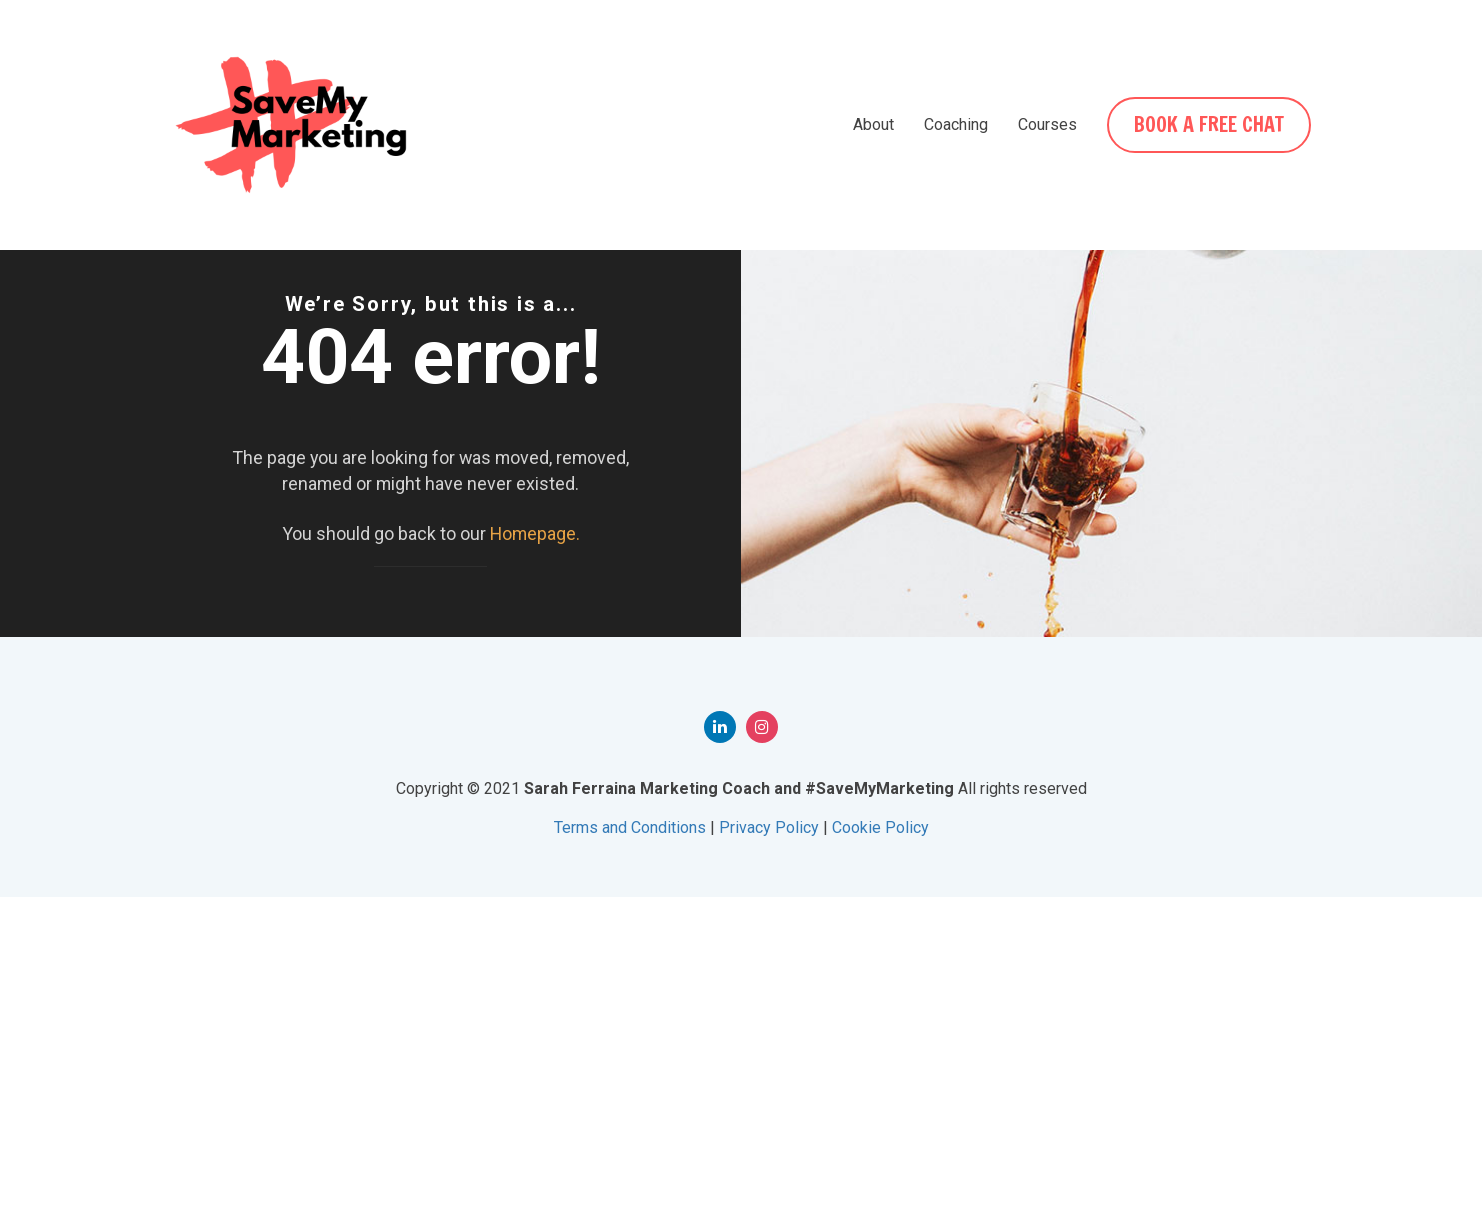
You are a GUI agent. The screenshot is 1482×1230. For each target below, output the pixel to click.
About (877, 124)
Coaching (960, 124)
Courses (1051, 124)
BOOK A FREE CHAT (1211, 124)
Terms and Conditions (630, 1160)
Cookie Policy (880, 1160)
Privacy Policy (769, 1160)
